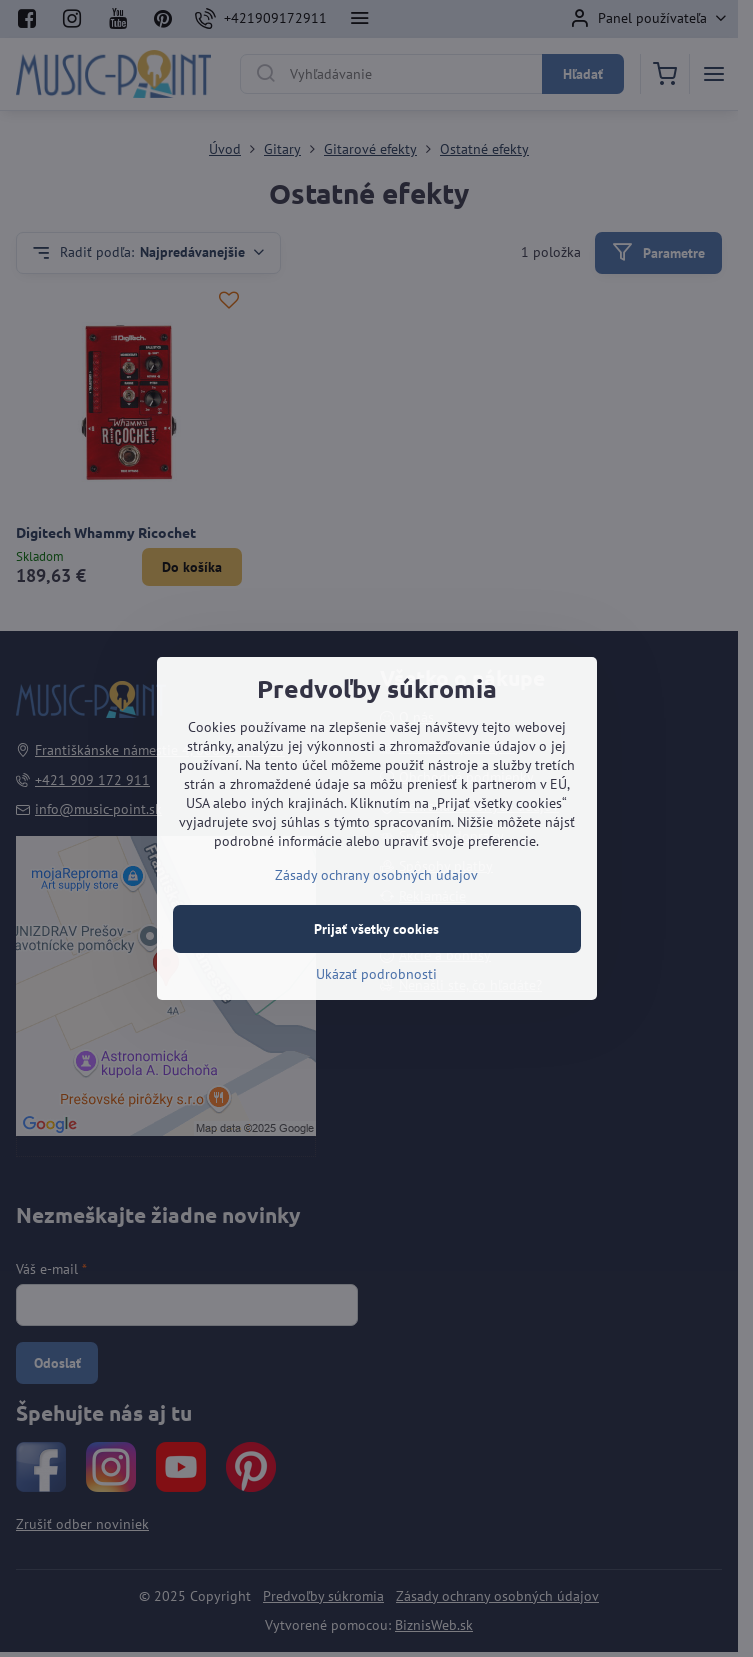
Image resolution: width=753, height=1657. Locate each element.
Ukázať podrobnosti (376, 974)
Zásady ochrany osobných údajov (376, 875)
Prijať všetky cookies (376, 929)
